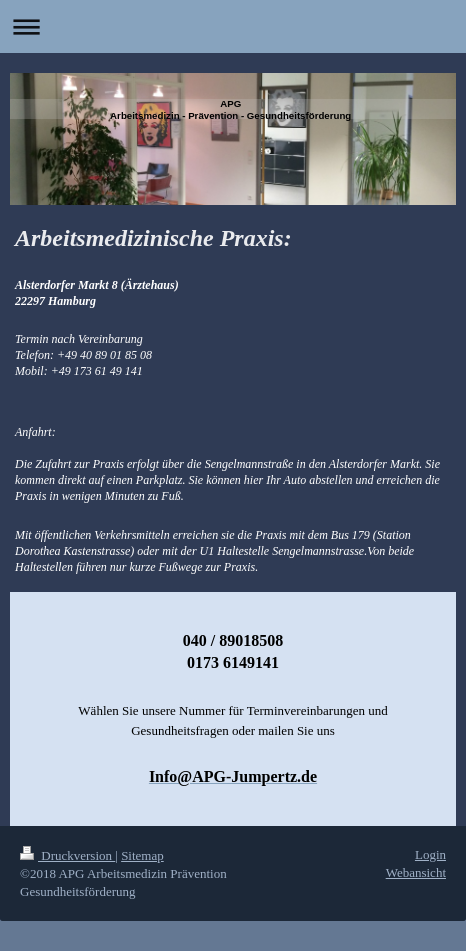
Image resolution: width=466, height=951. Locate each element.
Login (430, 854)
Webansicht (416, 872)
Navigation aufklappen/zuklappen (233, 26)
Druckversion (67, 855)
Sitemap (142, 855)
